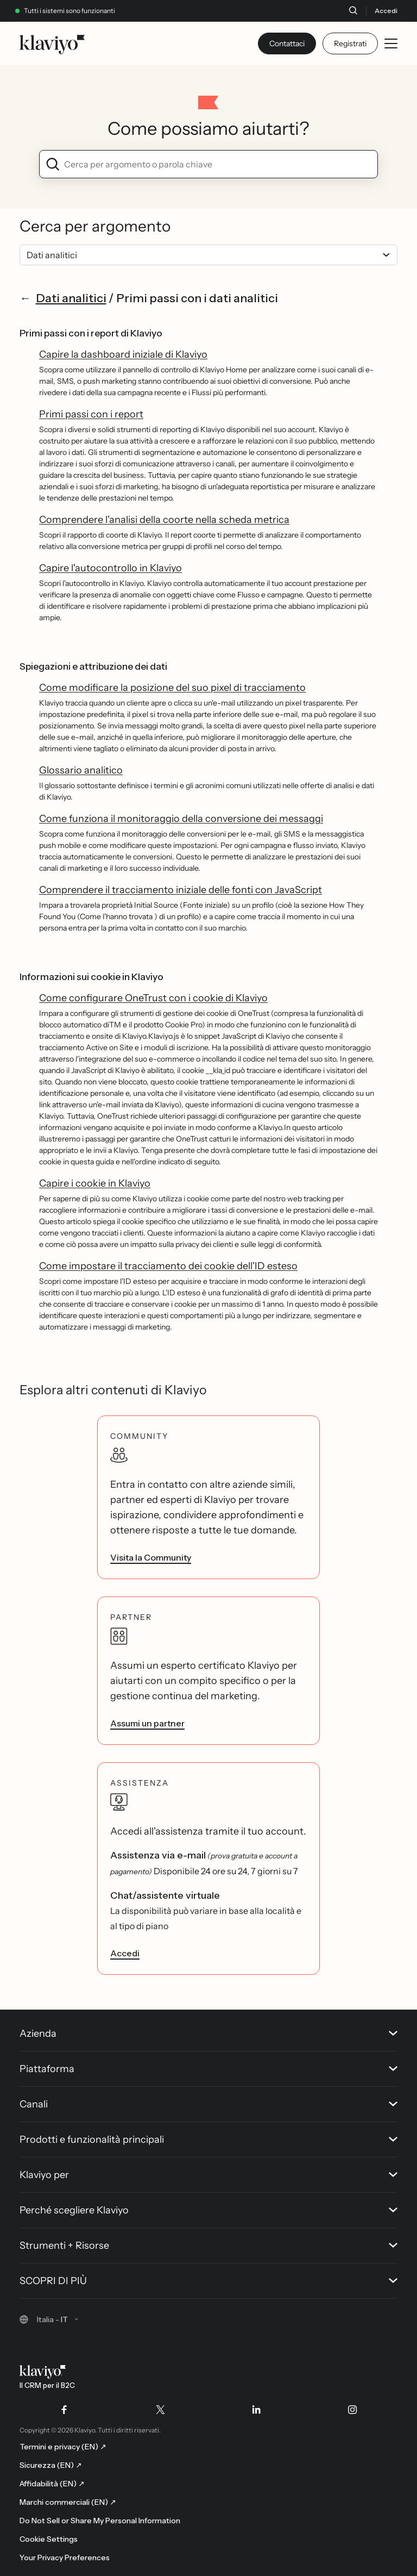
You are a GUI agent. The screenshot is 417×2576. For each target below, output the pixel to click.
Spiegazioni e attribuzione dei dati (93, 666)
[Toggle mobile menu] (390, 43)
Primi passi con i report (91, 414)
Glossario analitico (81, 770)
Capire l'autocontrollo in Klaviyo (110, 568)
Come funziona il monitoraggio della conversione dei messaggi (181, 819)
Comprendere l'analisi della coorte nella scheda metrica (164, 520)
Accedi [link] (125, 1953)
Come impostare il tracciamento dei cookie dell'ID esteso (168, 1266)
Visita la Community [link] (150, 1557)
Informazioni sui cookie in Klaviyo (91, 976)
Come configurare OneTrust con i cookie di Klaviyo (153, 998)
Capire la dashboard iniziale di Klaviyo (123, 354)
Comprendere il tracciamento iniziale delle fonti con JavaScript (180, 890)
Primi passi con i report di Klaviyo (91, 333)
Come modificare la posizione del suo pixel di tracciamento (172, 688)
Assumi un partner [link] (147, 1723)
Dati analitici (71, 298)
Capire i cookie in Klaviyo (94, 1183)
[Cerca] (353, 10)
